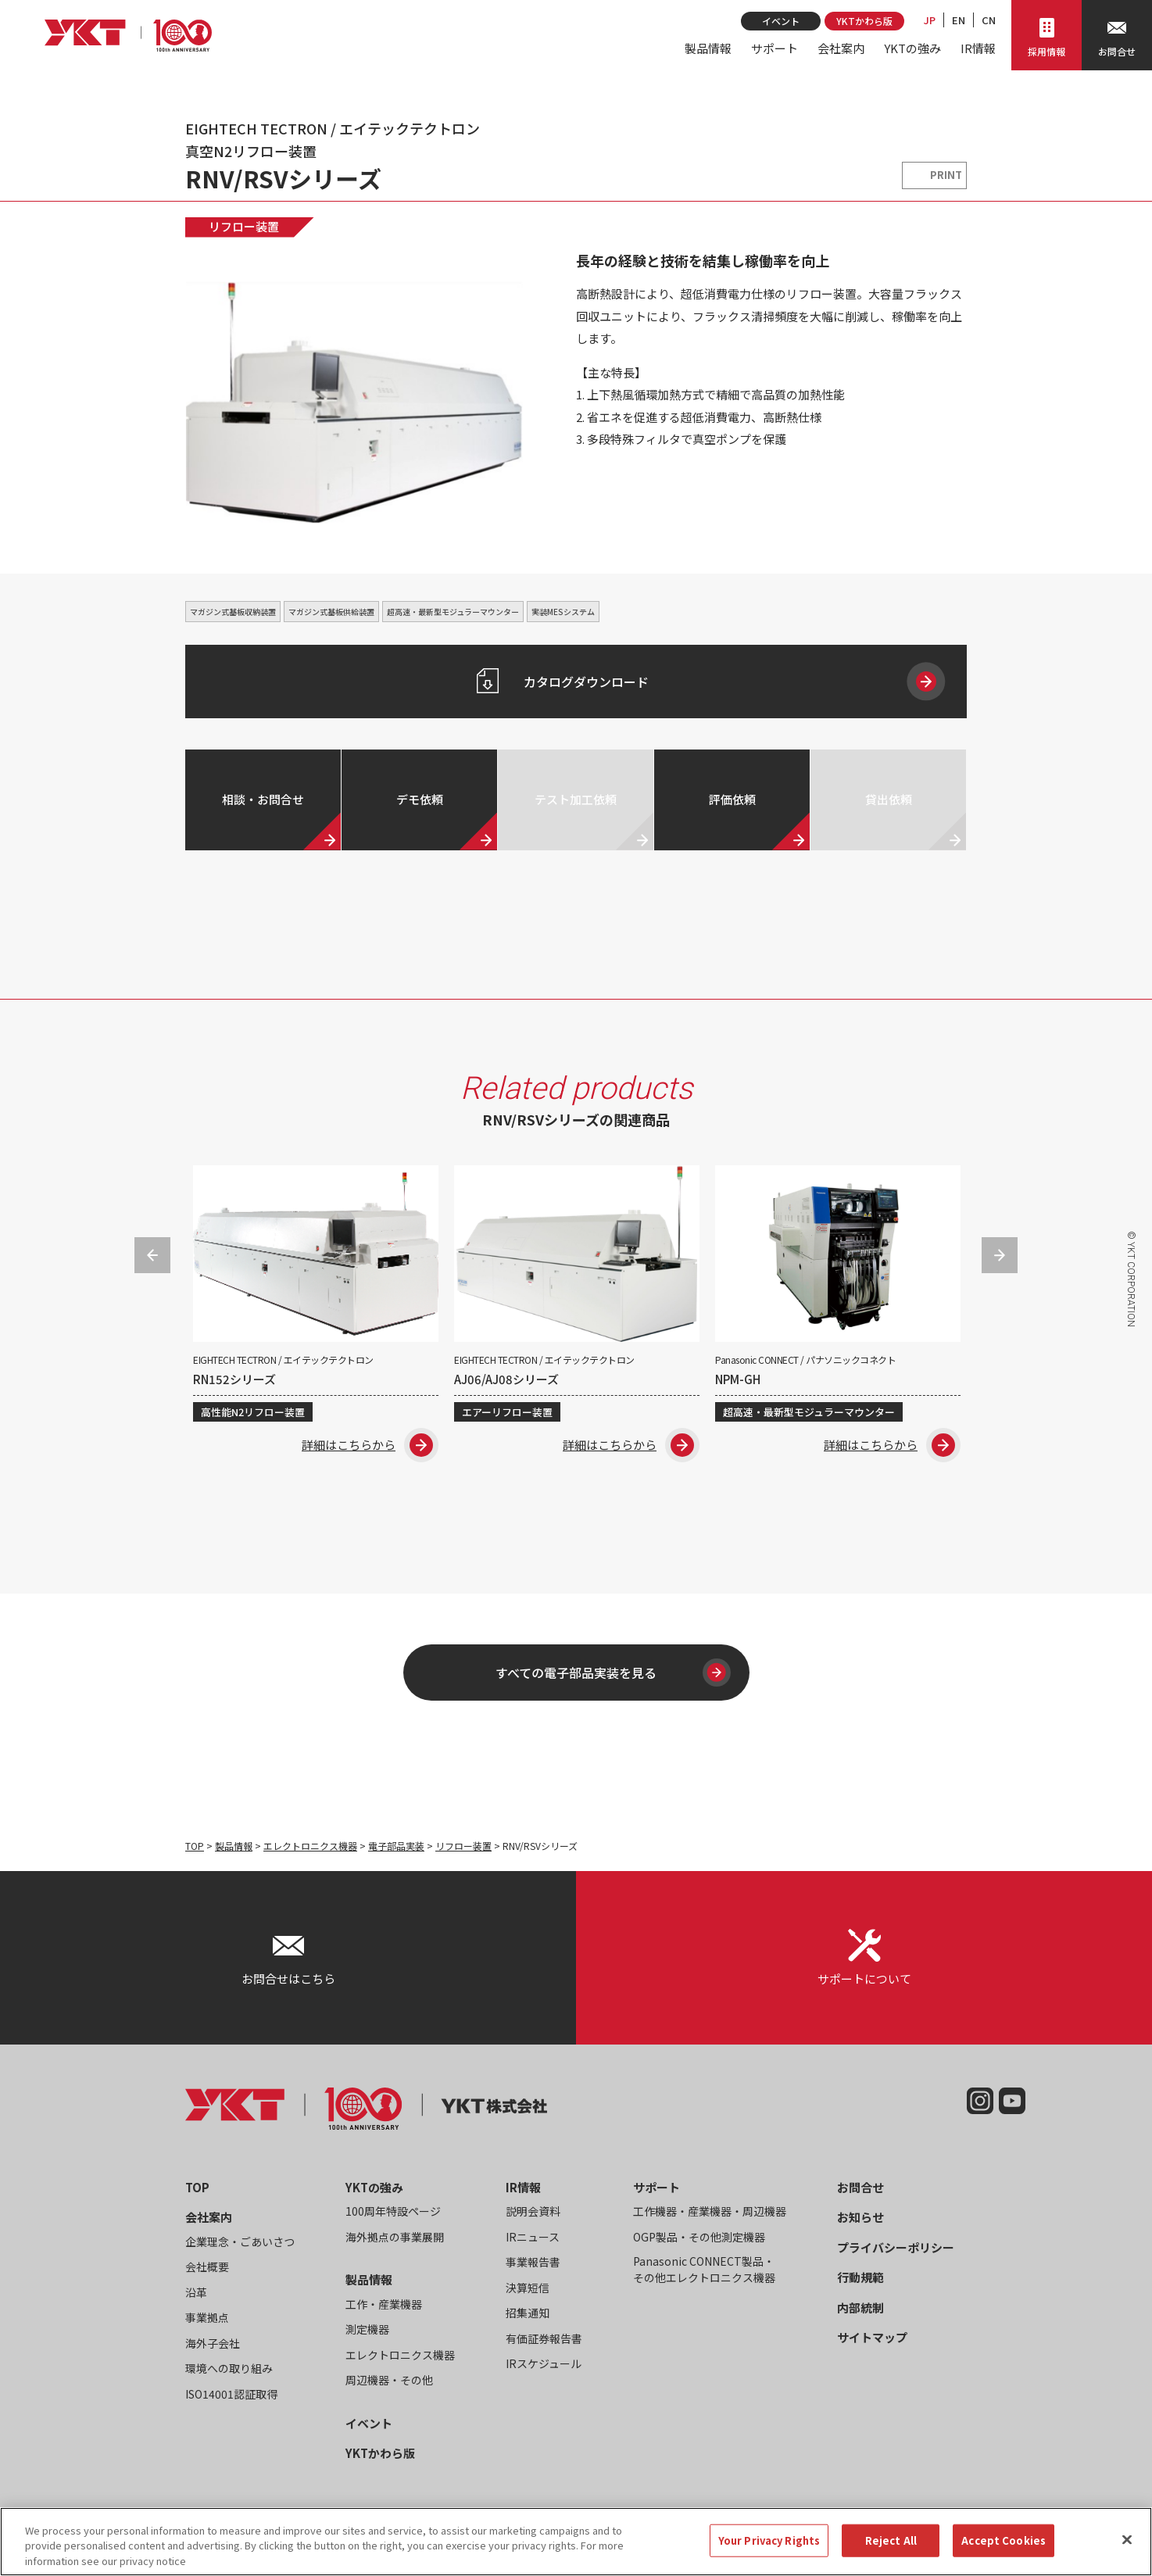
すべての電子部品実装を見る (609, 1672)
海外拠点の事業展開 (394, 2237)
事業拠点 (207, 2317)
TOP (194, 1845)
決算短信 (527, 2287)
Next (1000, 1255)
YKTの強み (912, 48)
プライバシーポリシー (895, 2247)
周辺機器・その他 (389, 2380)
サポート (774, 48)
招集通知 (527, 2312)
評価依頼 (732, 799)
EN (958, 20)
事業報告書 (533, 2262)
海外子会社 (212, 2343)
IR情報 (978, 48)
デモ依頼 (419, 799)
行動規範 (860, 2277)
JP (930, 20)
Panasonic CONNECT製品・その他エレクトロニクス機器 (704, 2269)
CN (989, 20)
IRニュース (533, 2237)
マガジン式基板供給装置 (331, 611)
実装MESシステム (563, 611)
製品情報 (708, 48)
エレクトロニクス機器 (310, 1845)
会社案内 (840, 48)
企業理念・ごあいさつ (240, 2241)
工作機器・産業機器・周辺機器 (709, 2211)
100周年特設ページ (393, 2211)
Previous (152, 1255)
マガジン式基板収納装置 (233, 611)
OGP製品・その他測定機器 (699, 2237)
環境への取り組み (229, 2368)
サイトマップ (872, 2337)
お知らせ (860, 2217)
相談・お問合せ (263, 799)
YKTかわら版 (864, 20)
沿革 (196, 2292)
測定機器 (367, 2329)
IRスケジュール (543, 2363)
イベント (781, 20)
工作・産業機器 (383, 2304)
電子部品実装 (396, 1845)
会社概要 (207, 2266)
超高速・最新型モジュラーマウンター (453, 611)
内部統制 (860, 2307)
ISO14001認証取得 (231, 2394)
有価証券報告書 (544, 2338)
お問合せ (860, 2187)
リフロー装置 (244, 226)
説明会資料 (533, 2211)
